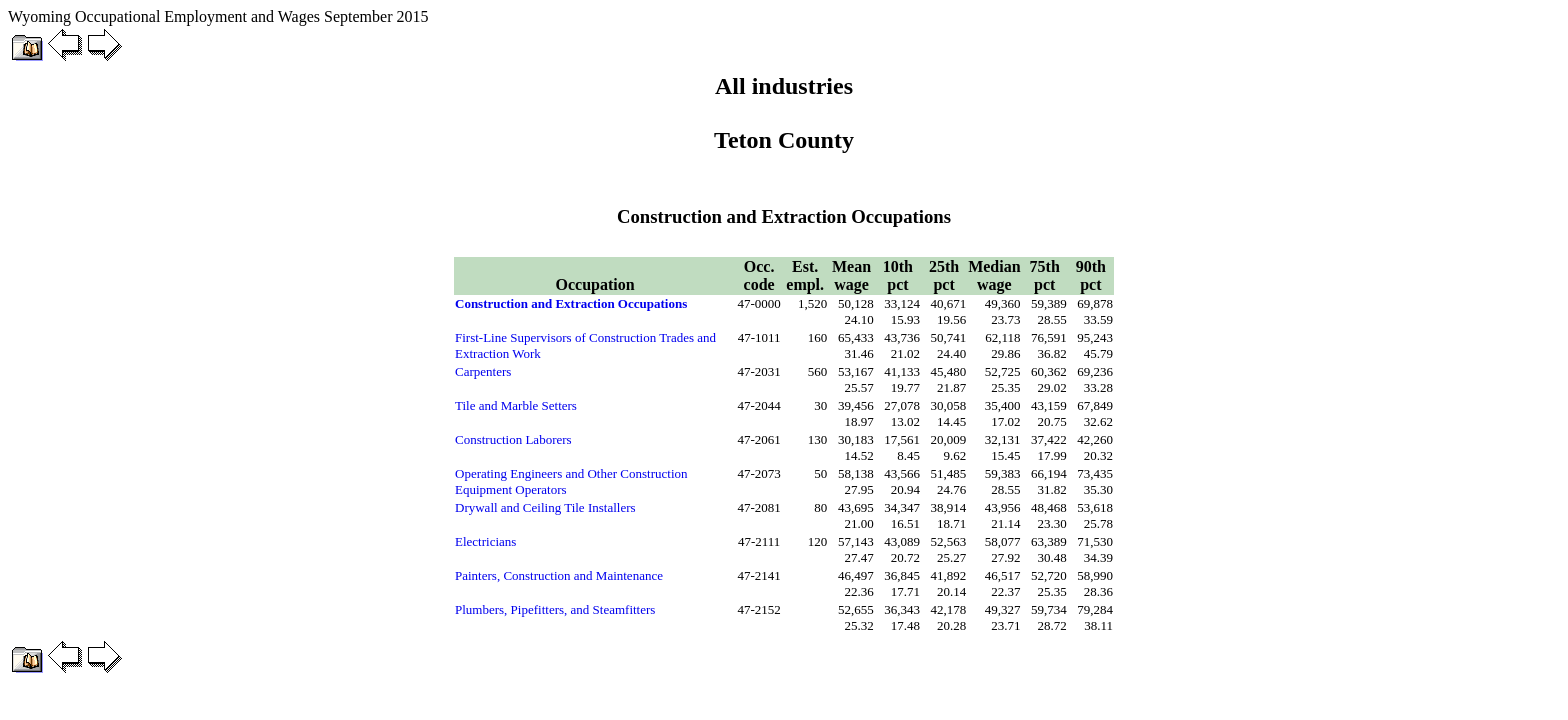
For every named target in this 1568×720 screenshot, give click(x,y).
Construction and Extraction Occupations (571, 303)
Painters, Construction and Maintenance (559, 575)
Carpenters (483, 371)
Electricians (485, 541)
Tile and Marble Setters (516, 405)
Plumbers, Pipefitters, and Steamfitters (555, 609)
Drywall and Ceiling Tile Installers (545, 507)
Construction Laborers (513, 439)
